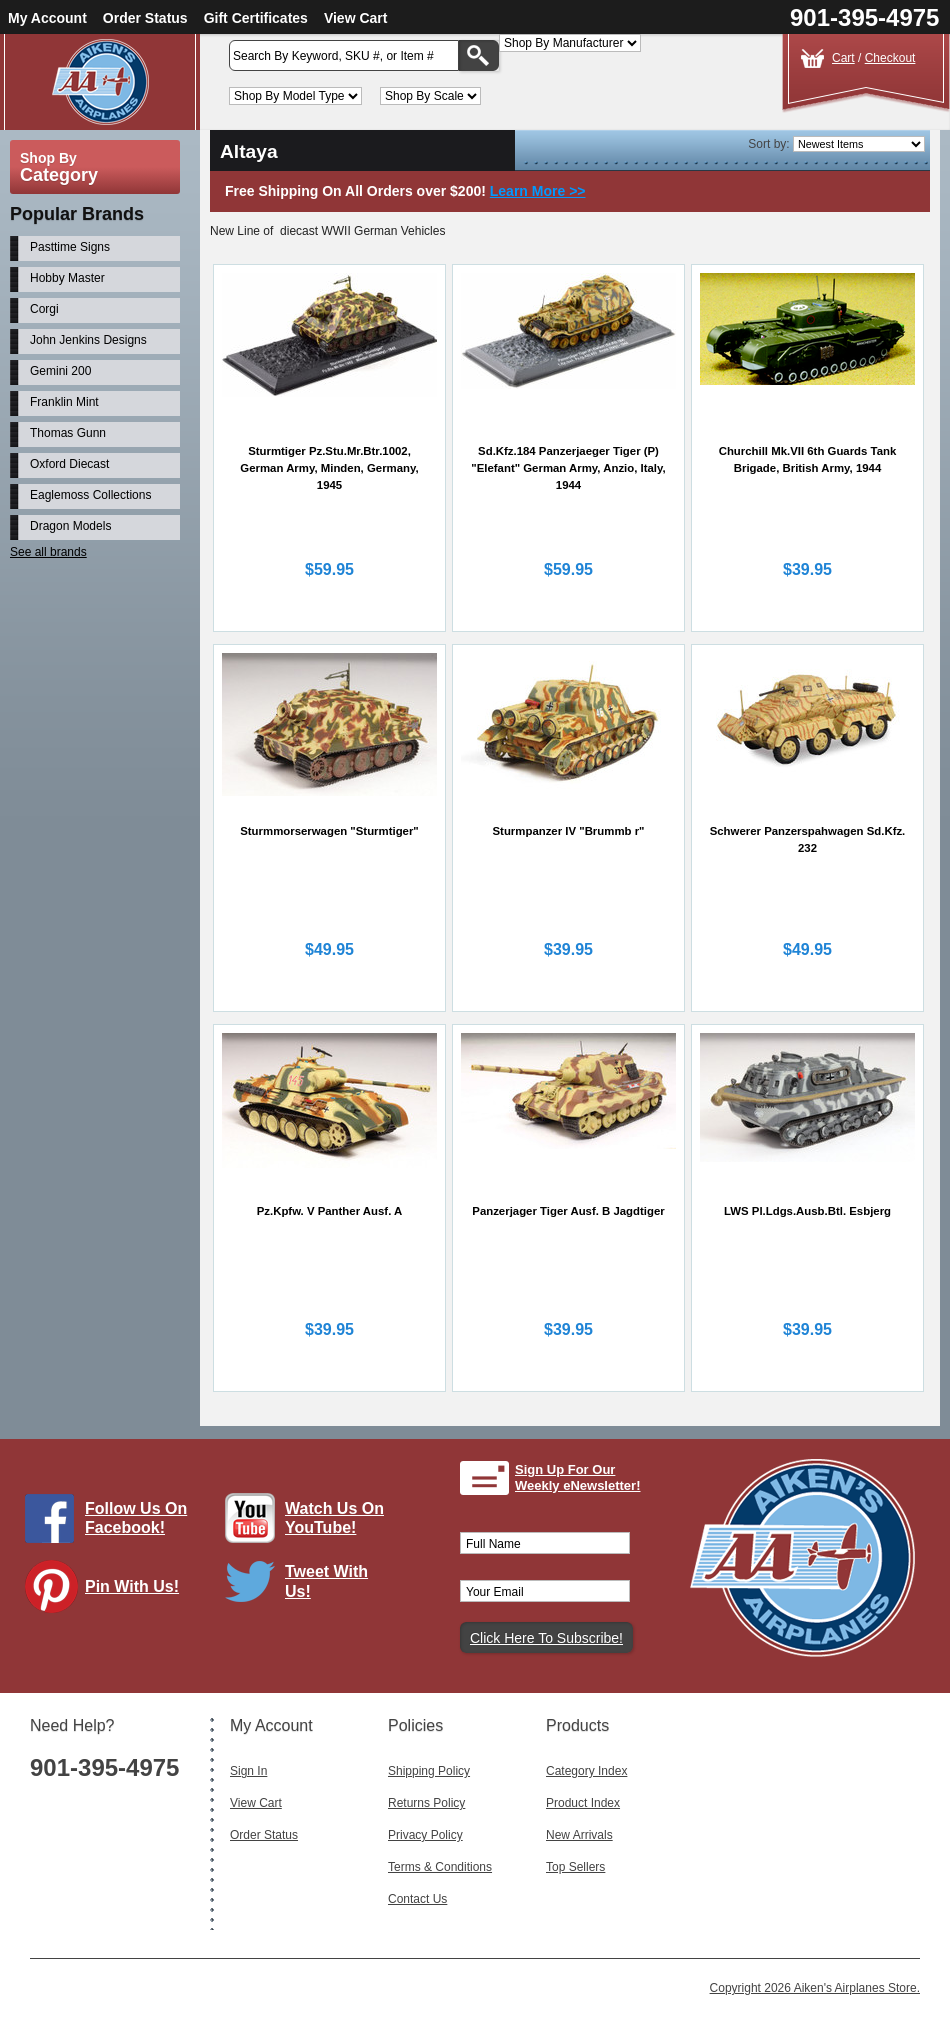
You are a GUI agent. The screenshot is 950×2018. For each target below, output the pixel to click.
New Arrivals (579, 1835)
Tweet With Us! (326, 1581)
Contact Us (417, 1899)
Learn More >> (538, 191)
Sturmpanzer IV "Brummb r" (569, 831)
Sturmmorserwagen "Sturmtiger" (329, 831)
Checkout (890, 58)
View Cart (356, 18)
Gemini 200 (60, 371)
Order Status (145, 18)
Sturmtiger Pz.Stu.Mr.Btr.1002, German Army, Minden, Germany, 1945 (329, 468)
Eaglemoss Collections (90, 495)
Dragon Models (70, 526)
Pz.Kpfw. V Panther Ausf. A (330, 1211)
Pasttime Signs (70, 247)
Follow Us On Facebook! (136, 1518)
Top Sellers (575, 1867)
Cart (843, 58)
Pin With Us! (132, 1586)
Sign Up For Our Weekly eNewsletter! (578, 1477)
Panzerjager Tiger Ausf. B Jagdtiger (568, 1211)
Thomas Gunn (68, 433)
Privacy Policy (425, 1835)
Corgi (44, 309)
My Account (47, 18)
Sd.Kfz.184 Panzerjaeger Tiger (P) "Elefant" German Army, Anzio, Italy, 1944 (568, 468)
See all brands (48, 552)
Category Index (586, 1771)
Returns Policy (426, 1803)
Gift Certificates (256, 18)
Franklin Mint (64, 402)
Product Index (583, 1803)
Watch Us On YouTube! (334, 1518)
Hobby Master (67, 278)
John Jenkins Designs (88, 340)
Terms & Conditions (440, 1867)
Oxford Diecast (69, 464)
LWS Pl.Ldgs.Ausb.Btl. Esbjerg (807, 1211)
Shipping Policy (429, 1771)
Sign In (248, 1771)
